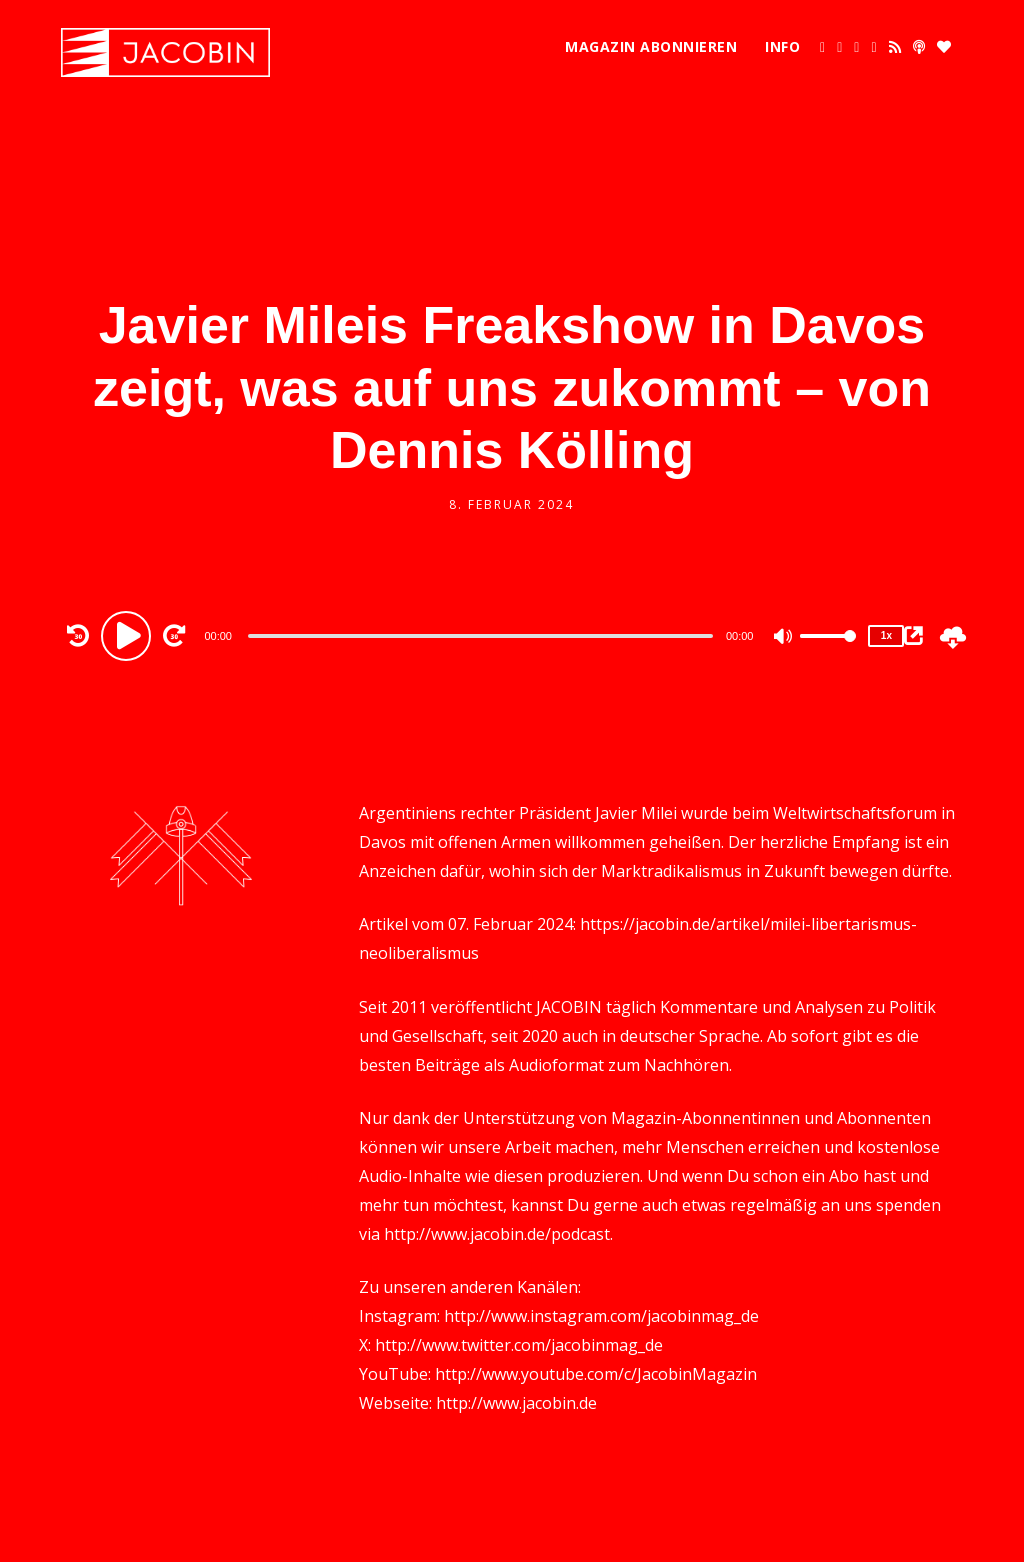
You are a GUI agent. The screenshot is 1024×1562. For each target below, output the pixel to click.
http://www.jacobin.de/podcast (497, 1234)
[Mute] (784, 638)
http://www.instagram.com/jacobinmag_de (601, 1316)
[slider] (480, 636)
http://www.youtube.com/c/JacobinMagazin (596, 1374)
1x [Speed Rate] (886, 635)
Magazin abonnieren (651, 46)
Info (782, 46)
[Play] (129, 635)
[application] (482, 635)
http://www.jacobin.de (516, 1403)
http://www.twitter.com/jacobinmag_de (519, 1345)
